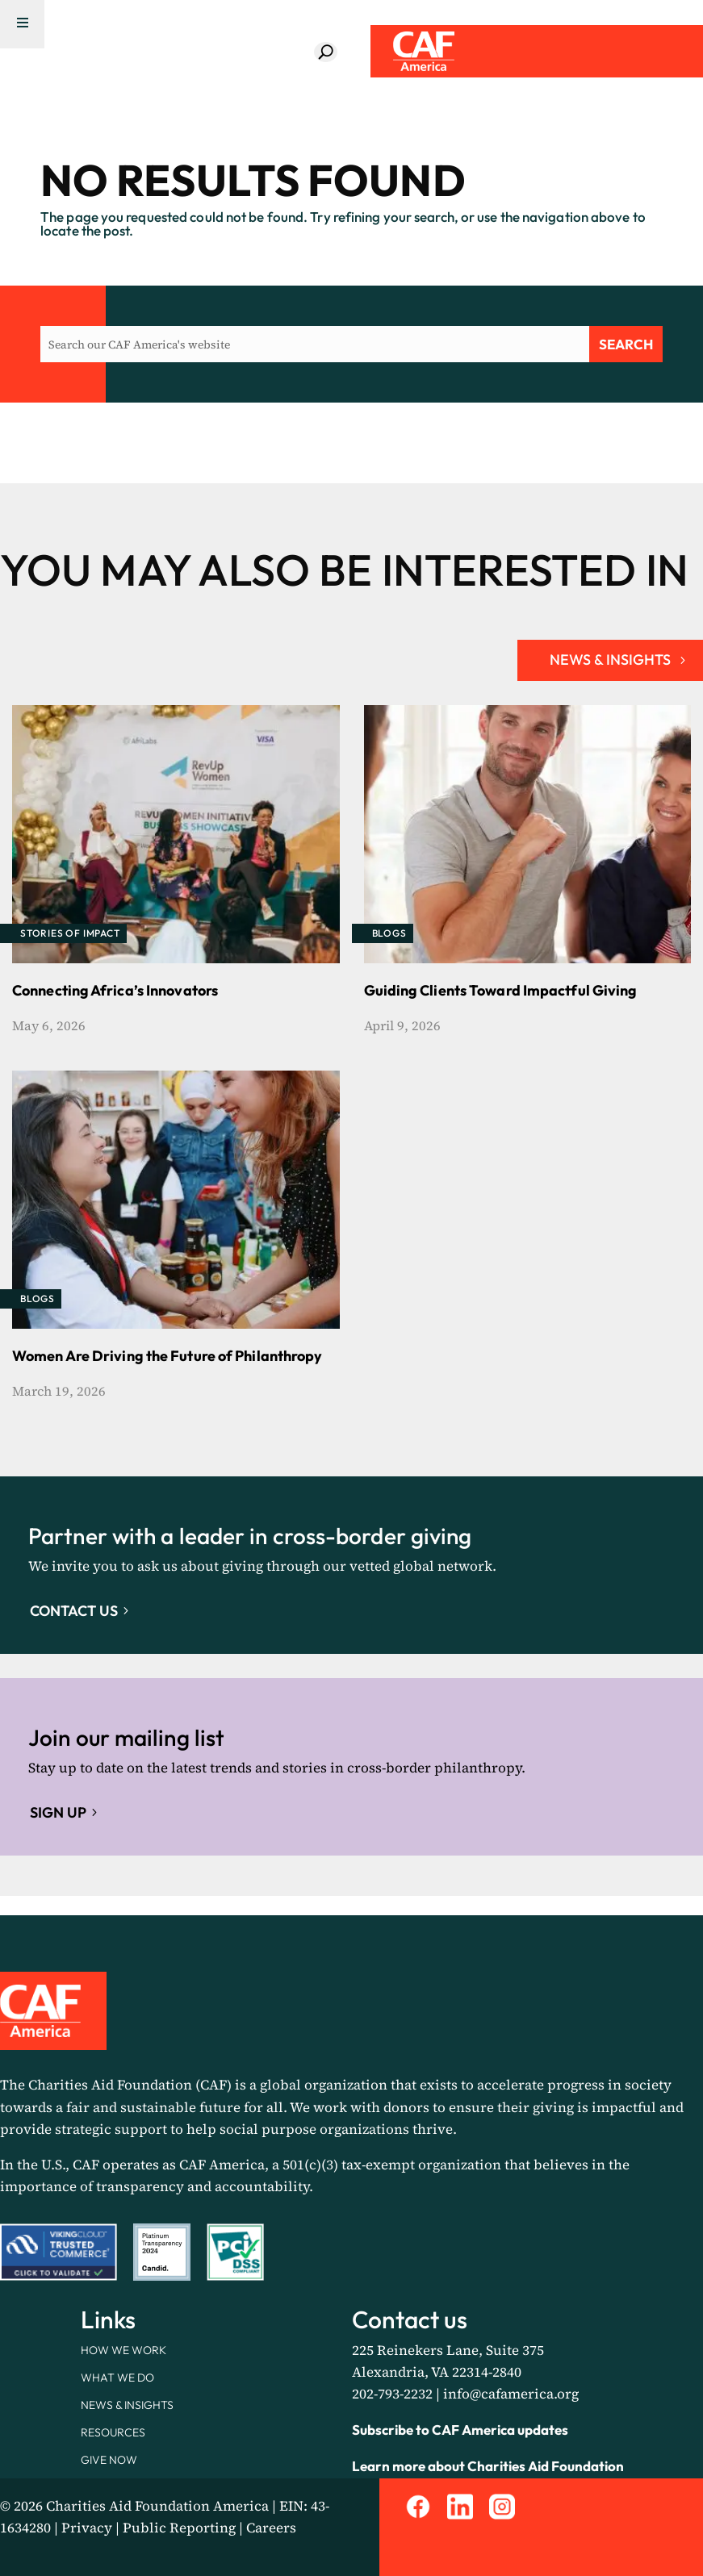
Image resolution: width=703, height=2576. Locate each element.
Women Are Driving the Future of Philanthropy (167, 1355)
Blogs (389, 933)
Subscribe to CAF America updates (460, 2429)
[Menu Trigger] (22, 24)
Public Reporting (179, 2527)
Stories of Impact (70, 933)
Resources (113, 2432)
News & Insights (127, 2405)
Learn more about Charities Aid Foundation (488, 2465)
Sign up (58, 1812)
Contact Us (74, 1610)
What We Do (117, 2377)
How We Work (123, 2350)
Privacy (86, 2527)
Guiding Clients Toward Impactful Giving (501, 990)
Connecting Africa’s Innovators (115, 990)
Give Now (109, 2460)
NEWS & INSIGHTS (610, 659)
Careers (271, 2527)
